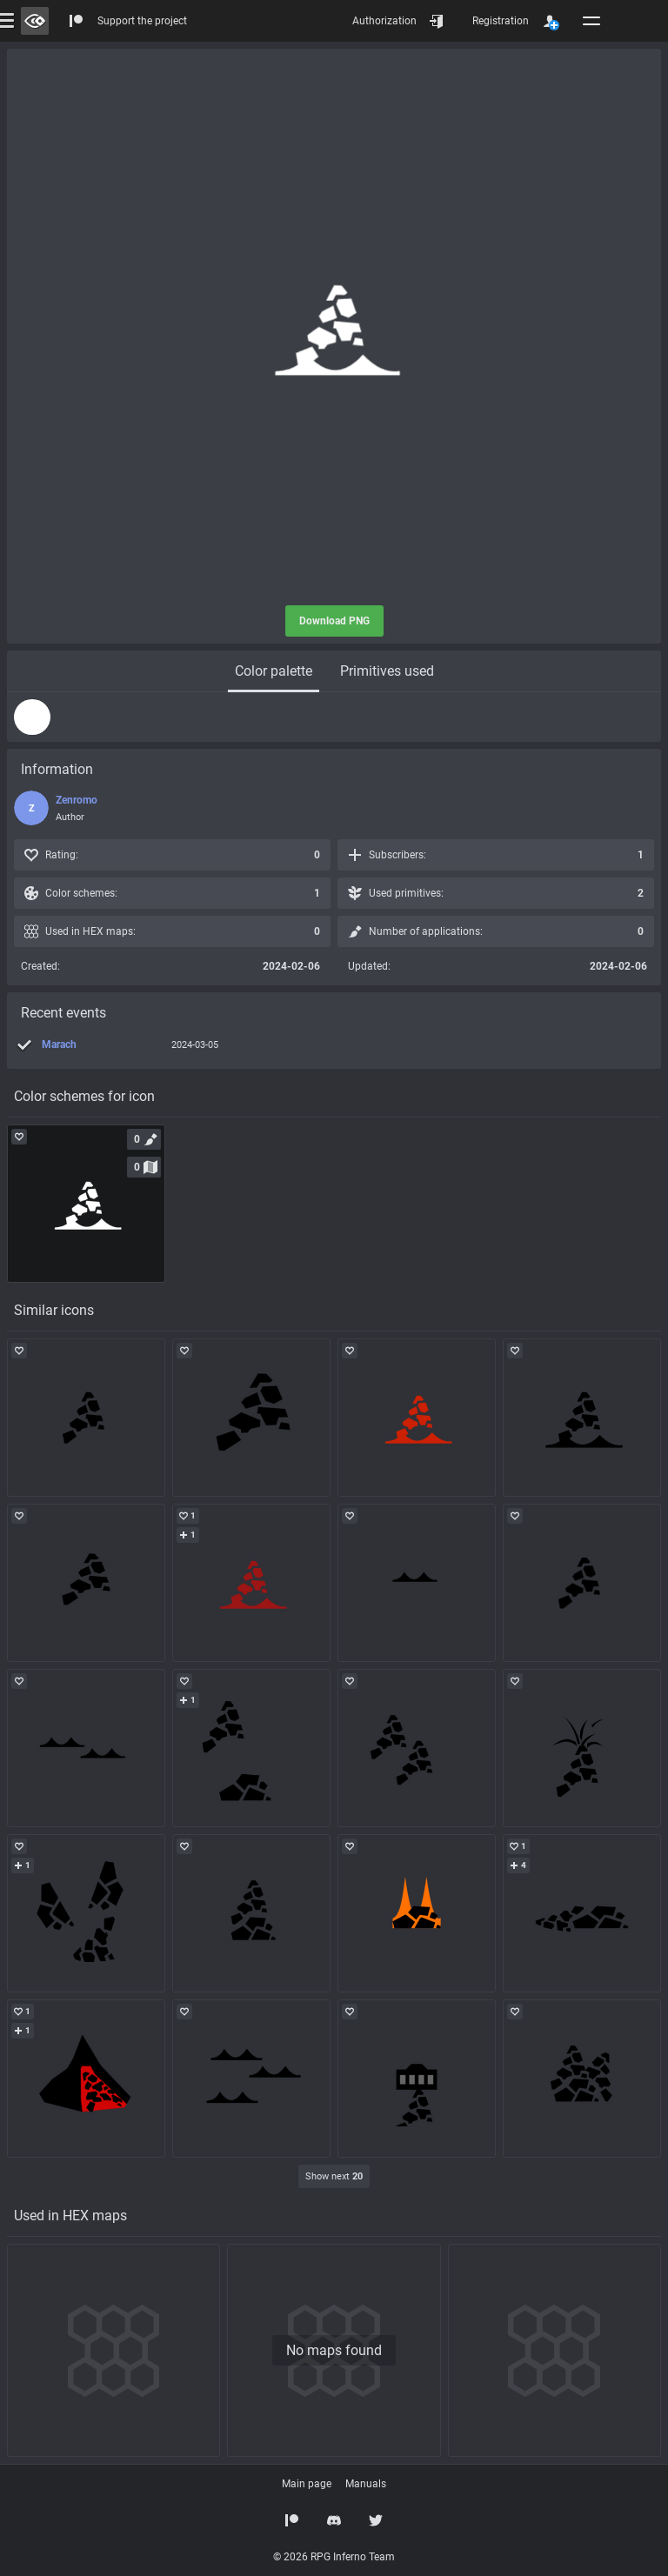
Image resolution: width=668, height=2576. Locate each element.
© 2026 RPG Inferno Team (334, 2557)
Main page (306, 2484)
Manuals (365, 2484)
